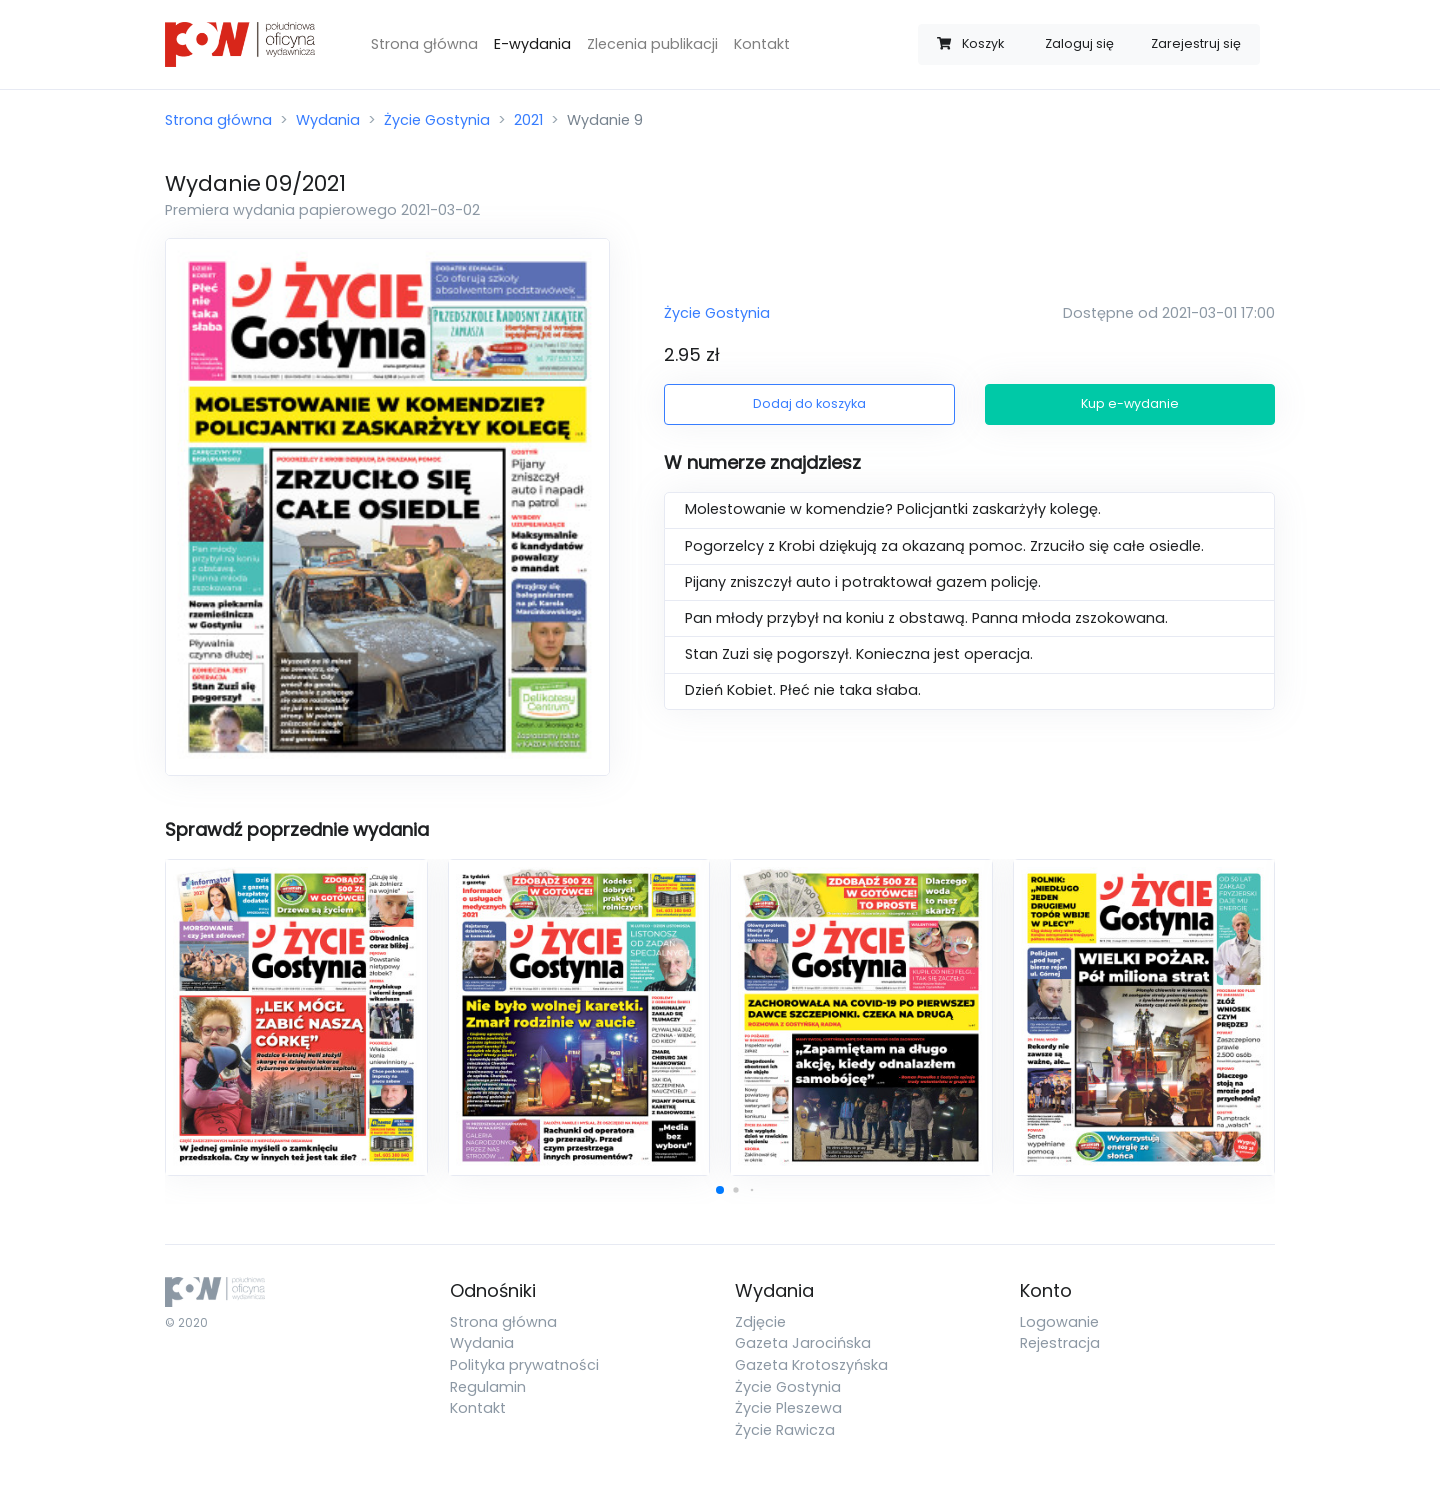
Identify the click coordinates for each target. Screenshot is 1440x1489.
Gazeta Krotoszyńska (811, 1365)
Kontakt (762, 44)
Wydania (328, 120)
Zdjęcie (760, 1322)
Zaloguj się (1079, 43)
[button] (720, 1190)
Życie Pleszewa (788, 1408)
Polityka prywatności (524, 1365)
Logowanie (1059, 1322)
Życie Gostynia (437, 120)
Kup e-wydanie (1130, 403)
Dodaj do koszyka (809, 403)
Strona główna (424, 44)
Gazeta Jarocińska (803, 1343)
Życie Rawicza (785, 1430)
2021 (528, 120)
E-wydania (532, 44)
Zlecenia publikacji (652, 44)
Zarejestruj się (1196, 43)
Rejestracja (1060, 1343)
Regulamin (488, 1387)
